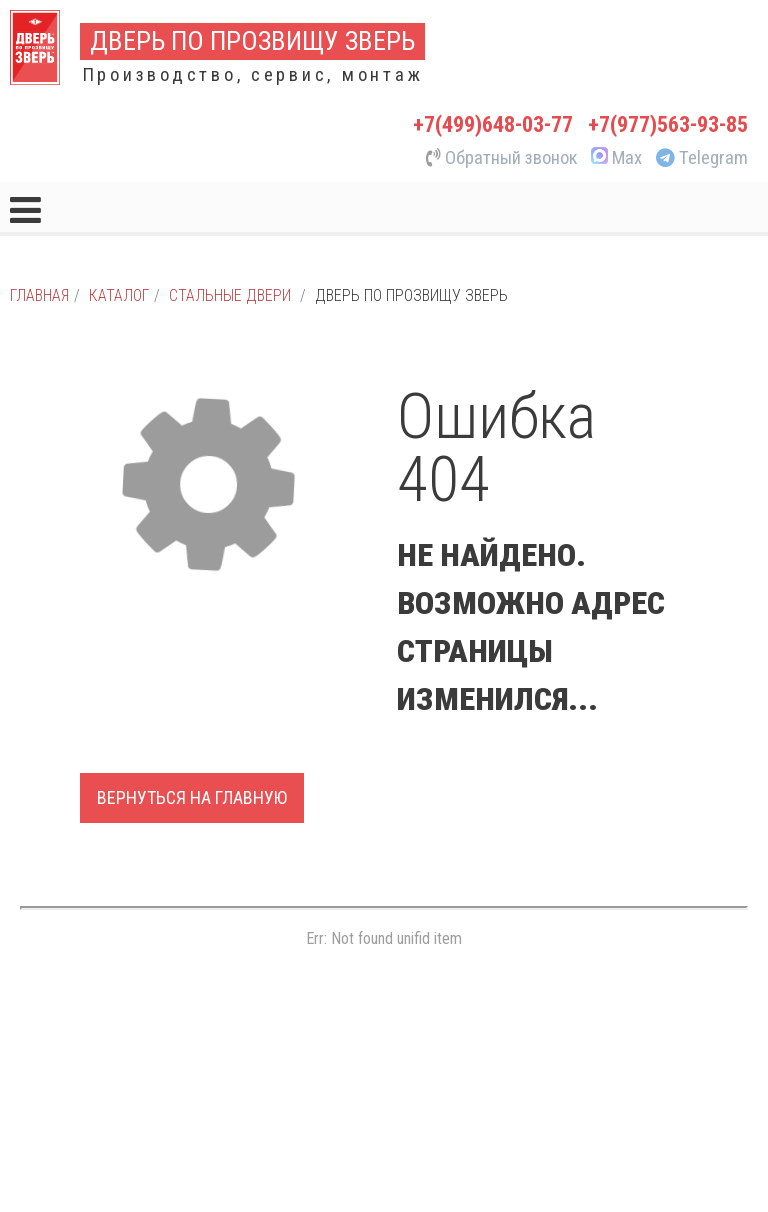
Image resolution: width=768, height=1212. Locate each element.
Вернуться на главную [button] (192, 797)
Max (615, 158)
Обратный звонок (502, 158)
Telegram (702, 158)
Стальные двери (230, 295)
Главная (39, 295)
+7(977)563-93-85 (668, 124)
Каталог (119, 295)
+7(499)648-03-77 (493, 124)
